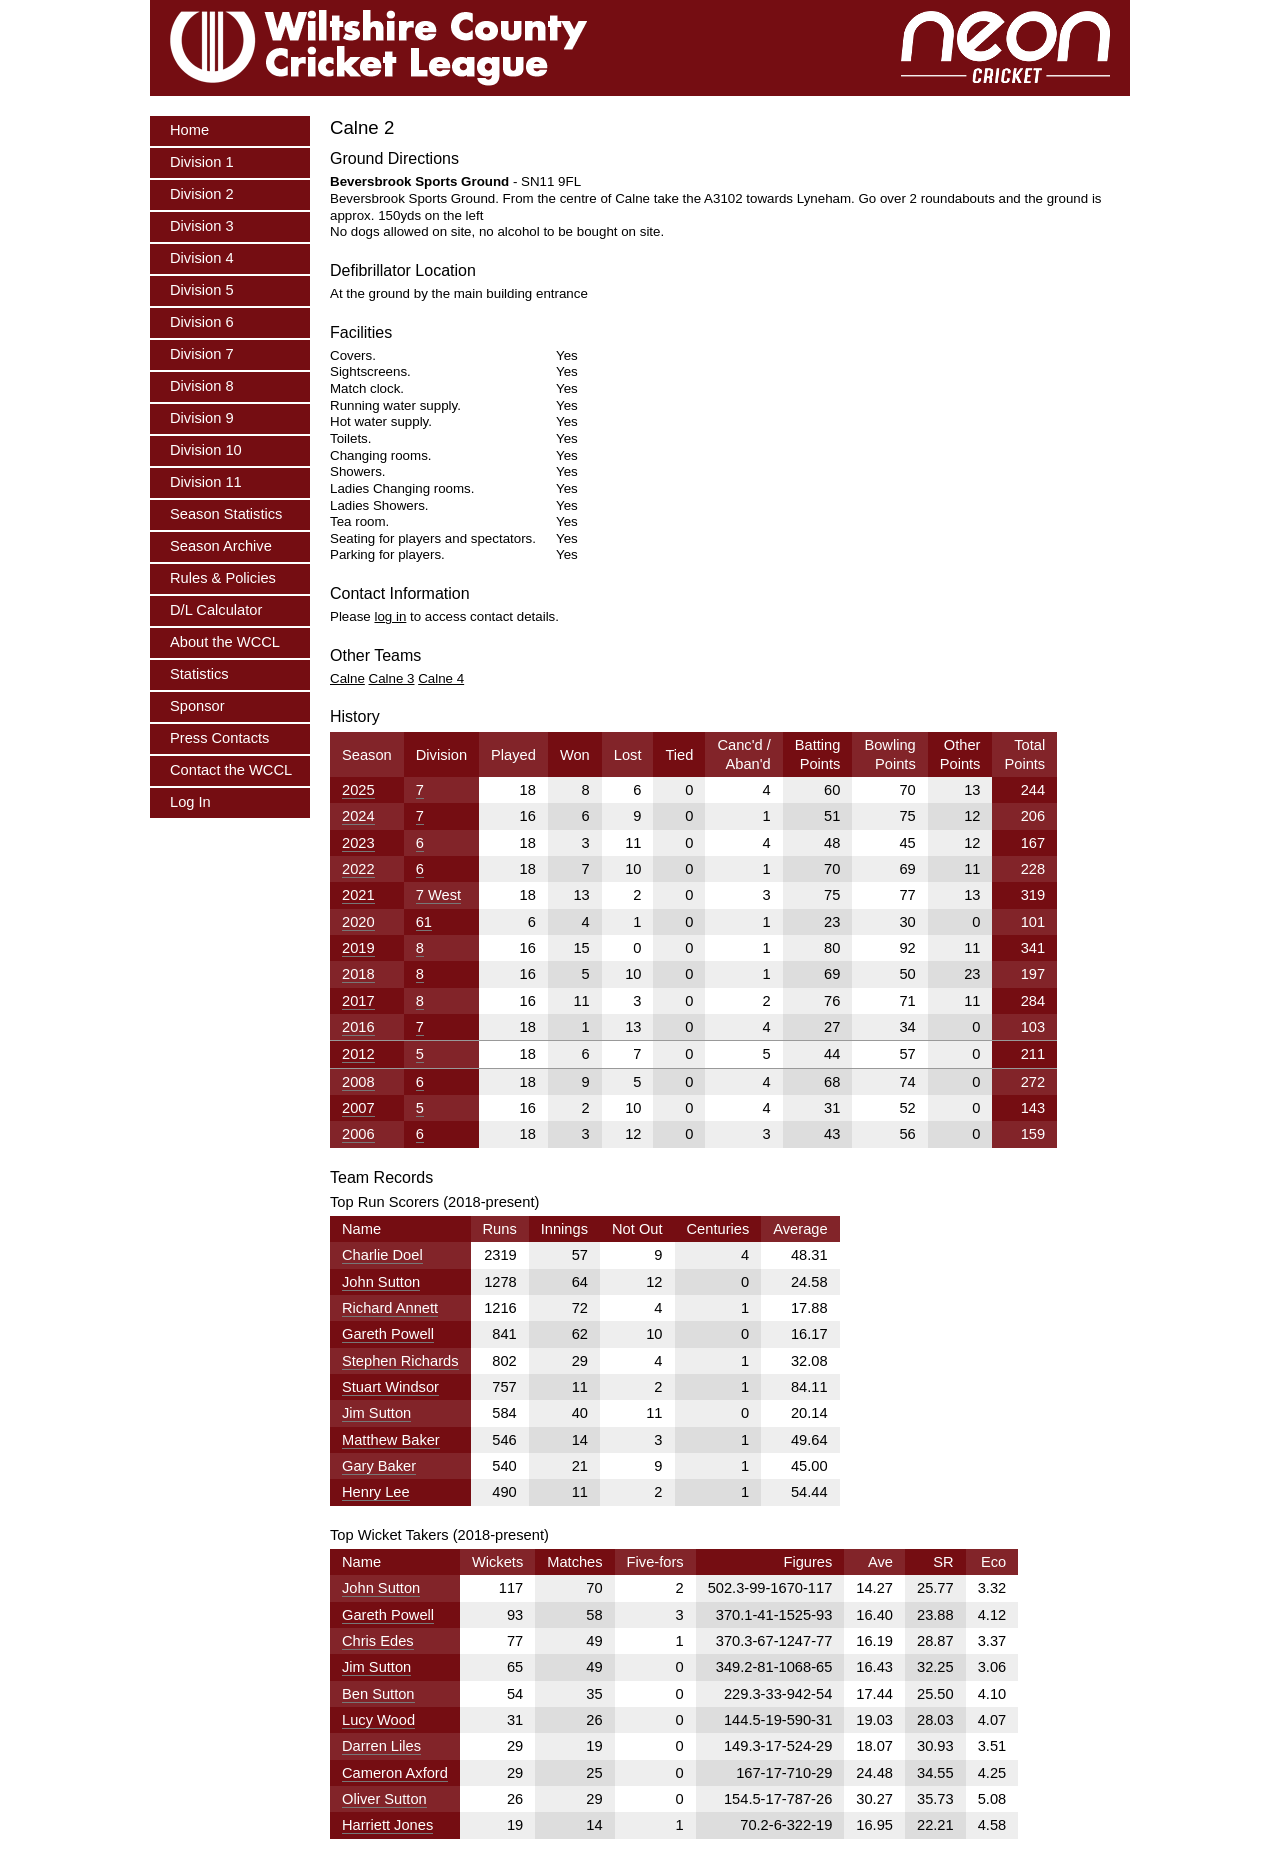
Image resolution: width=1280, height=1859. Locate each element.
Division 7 (202, 354)
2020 (358, 922)
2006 (358, 1134)
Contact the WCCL (231, 770)
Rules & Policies (223, 578)
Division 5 (202, 290)
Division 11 (206, 482)
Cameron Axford (395, 1773)
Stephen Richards (400, 1361)
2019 (358, 948)
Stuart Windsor (390, 1387)
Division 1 (202, 162)
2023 (358, 843)
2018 (358, 974)
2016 (358, 1027)
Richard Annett (390, 1308)
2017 (358, 1001)
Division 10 (206, 450)
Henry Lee (376, 1492)
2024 (358, 816)
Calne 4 (441, 678)
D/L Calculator (216, 610)
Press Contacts (219, 738)
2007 (358, 1108)
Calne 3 (392, 678)
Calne (347, 678)
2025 (358, 790)
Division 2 (202, 194)
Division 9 (202, 418)
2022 (358, 869)
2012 (358, 1054)
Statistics (199, 674)
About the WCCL (225, 642)
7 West (438, 895)
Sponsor (197, 706)
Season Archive (221, 546)
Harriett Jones (387, 1825)
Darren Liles (381, 1746)
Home (189, 130)
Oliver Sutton (384, 1799)
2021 (358, 895)
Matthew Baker (391, 1440)
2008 (358, 1082)
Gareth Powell (388, 1334)
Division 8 (202, 386)
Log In (190, 802)
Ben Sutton (378, 1694)
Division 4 (202, 258)
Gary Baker (379, 1466)
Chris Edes (378, 1641)
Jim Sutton (376, 1413)
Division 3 (202, 226)
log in (390, 616)
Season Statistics (226, 514)
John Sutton (381, 1282)
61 (424, 922)
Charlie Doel (382, 1255)
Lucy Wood (378, 1720)
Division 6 (202, 322)
